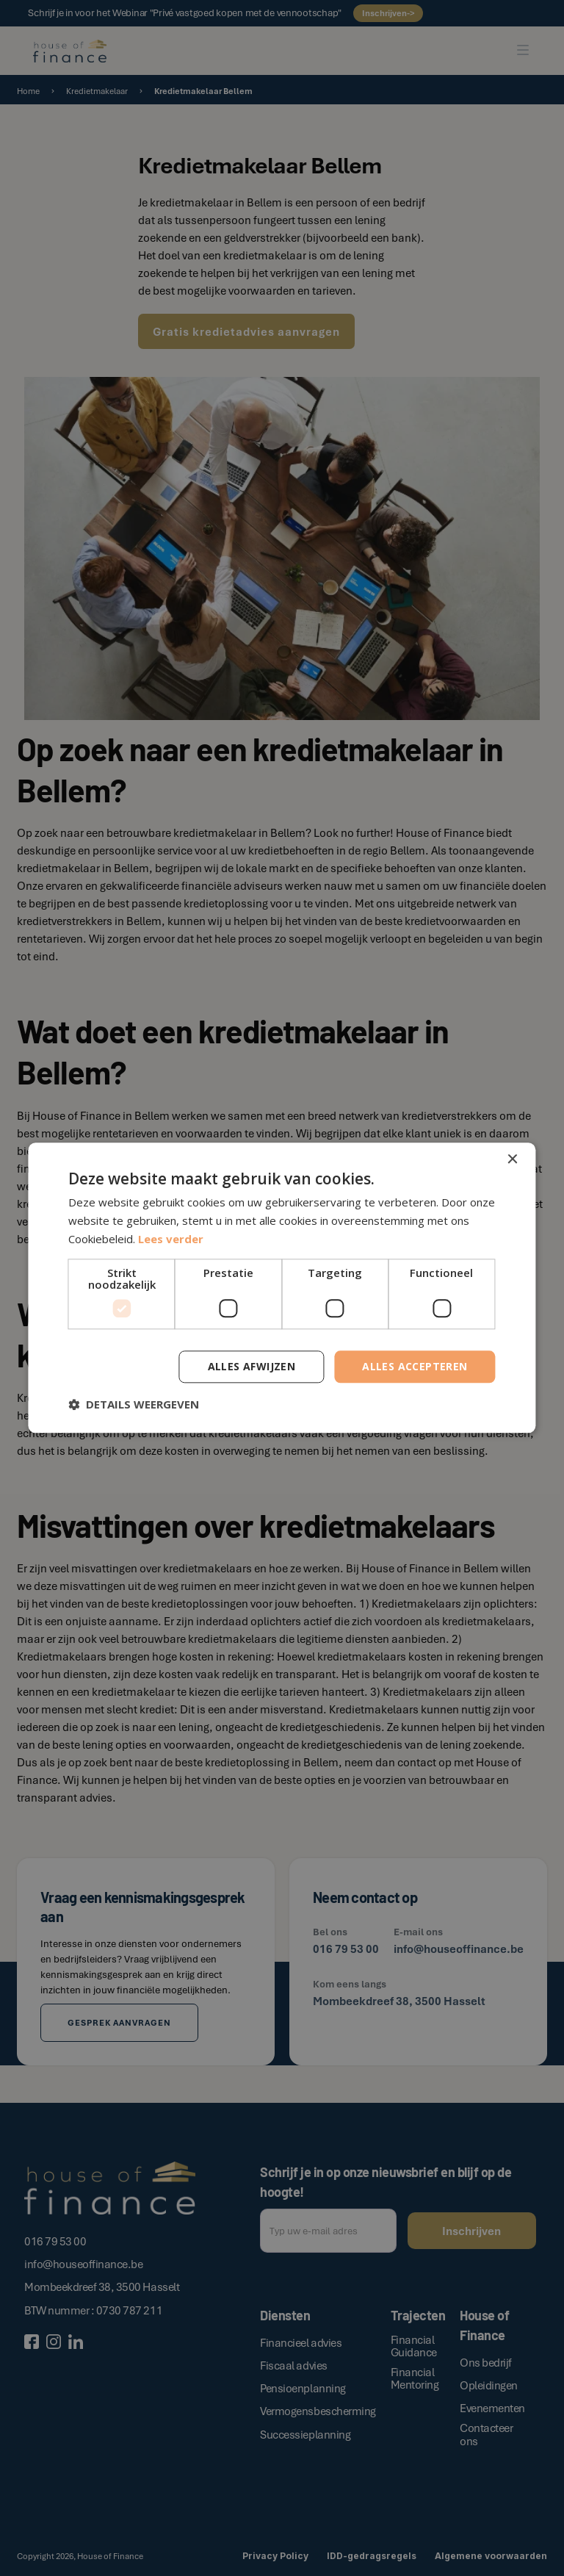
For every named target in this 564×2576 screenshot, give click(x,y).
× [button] (512, 1159)
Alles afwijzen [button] (252, 1366)
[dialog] (282, 1288)
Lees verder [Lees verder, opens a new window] (170, 1238)
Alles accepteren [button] (414, 1366)
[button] (133, 1404)
